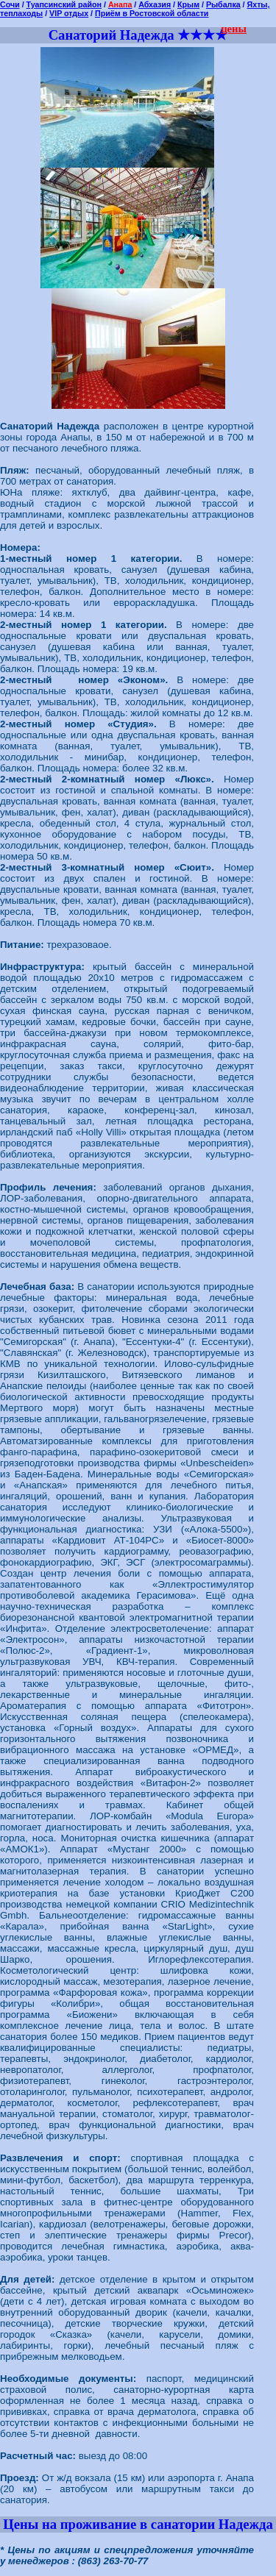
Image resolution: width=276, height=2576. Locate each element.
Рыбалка (223, 4)
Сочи (10, 4)
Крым (188, 4)
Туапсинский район (64, 4)
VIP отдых (68, 13)
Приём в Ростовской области (151, 13)
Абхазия (154, 4)
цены (234, 29)
